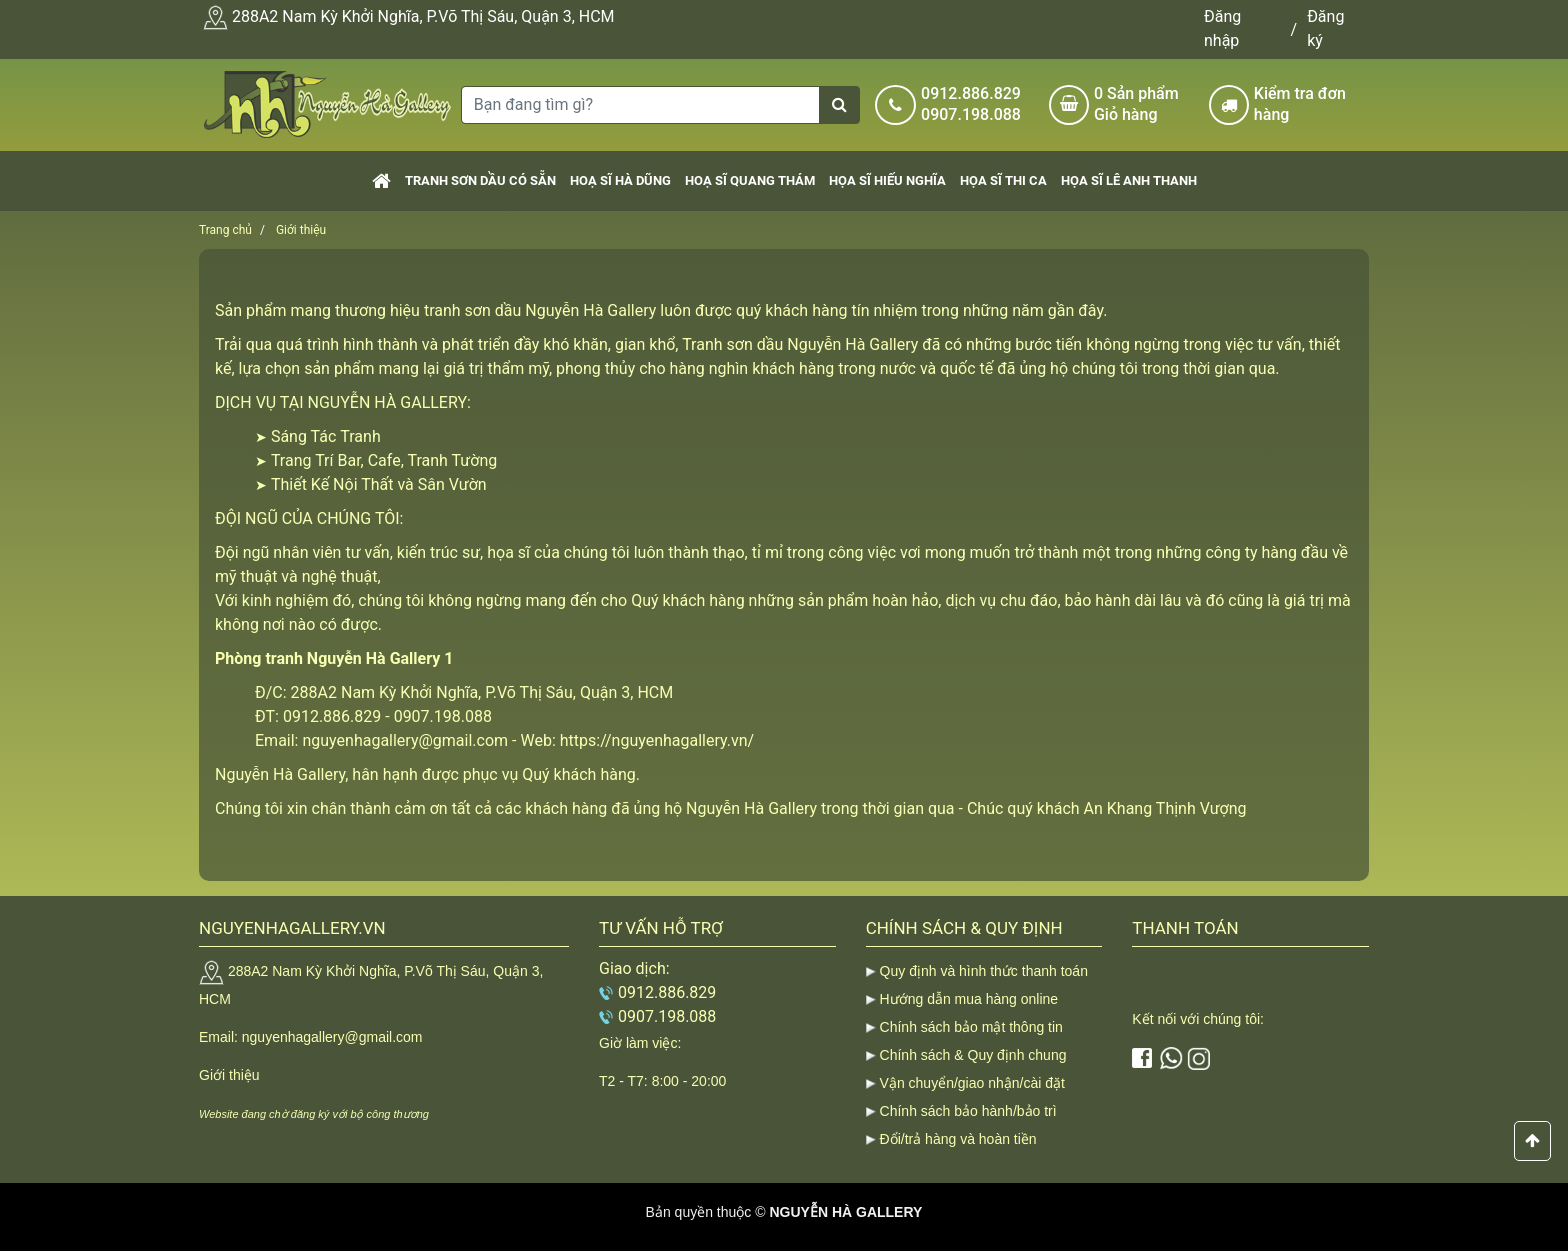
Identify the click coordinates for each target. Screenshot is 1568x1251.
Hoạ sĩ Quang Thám (750, 180)
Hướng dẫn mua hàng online (969, 999)
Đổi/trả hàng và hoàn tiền (958, 1139)
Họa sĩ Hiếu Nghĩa (887, 180)
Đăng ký (1325, 28)
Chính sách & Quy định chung (973, 1055)
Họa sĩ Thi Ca (1003, 180)
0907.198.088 (971, 114)
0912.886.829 (971, 93)
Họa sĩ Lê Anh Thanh (1129, 180)
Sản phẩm (1144, 105)
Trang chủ (225, 230)
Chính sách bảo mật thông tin (971, 1027)
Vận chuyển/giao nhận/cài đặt (972, 1083)
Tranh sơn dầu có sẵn (480, 180)
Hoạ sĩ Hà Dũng (620, 180)
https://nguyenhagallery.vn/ (657, 740)
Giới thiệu (301, 230)
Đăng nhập (1222, 28)
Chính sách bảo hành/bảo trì (968, 1111)
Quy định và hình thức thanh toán (984, 971)
